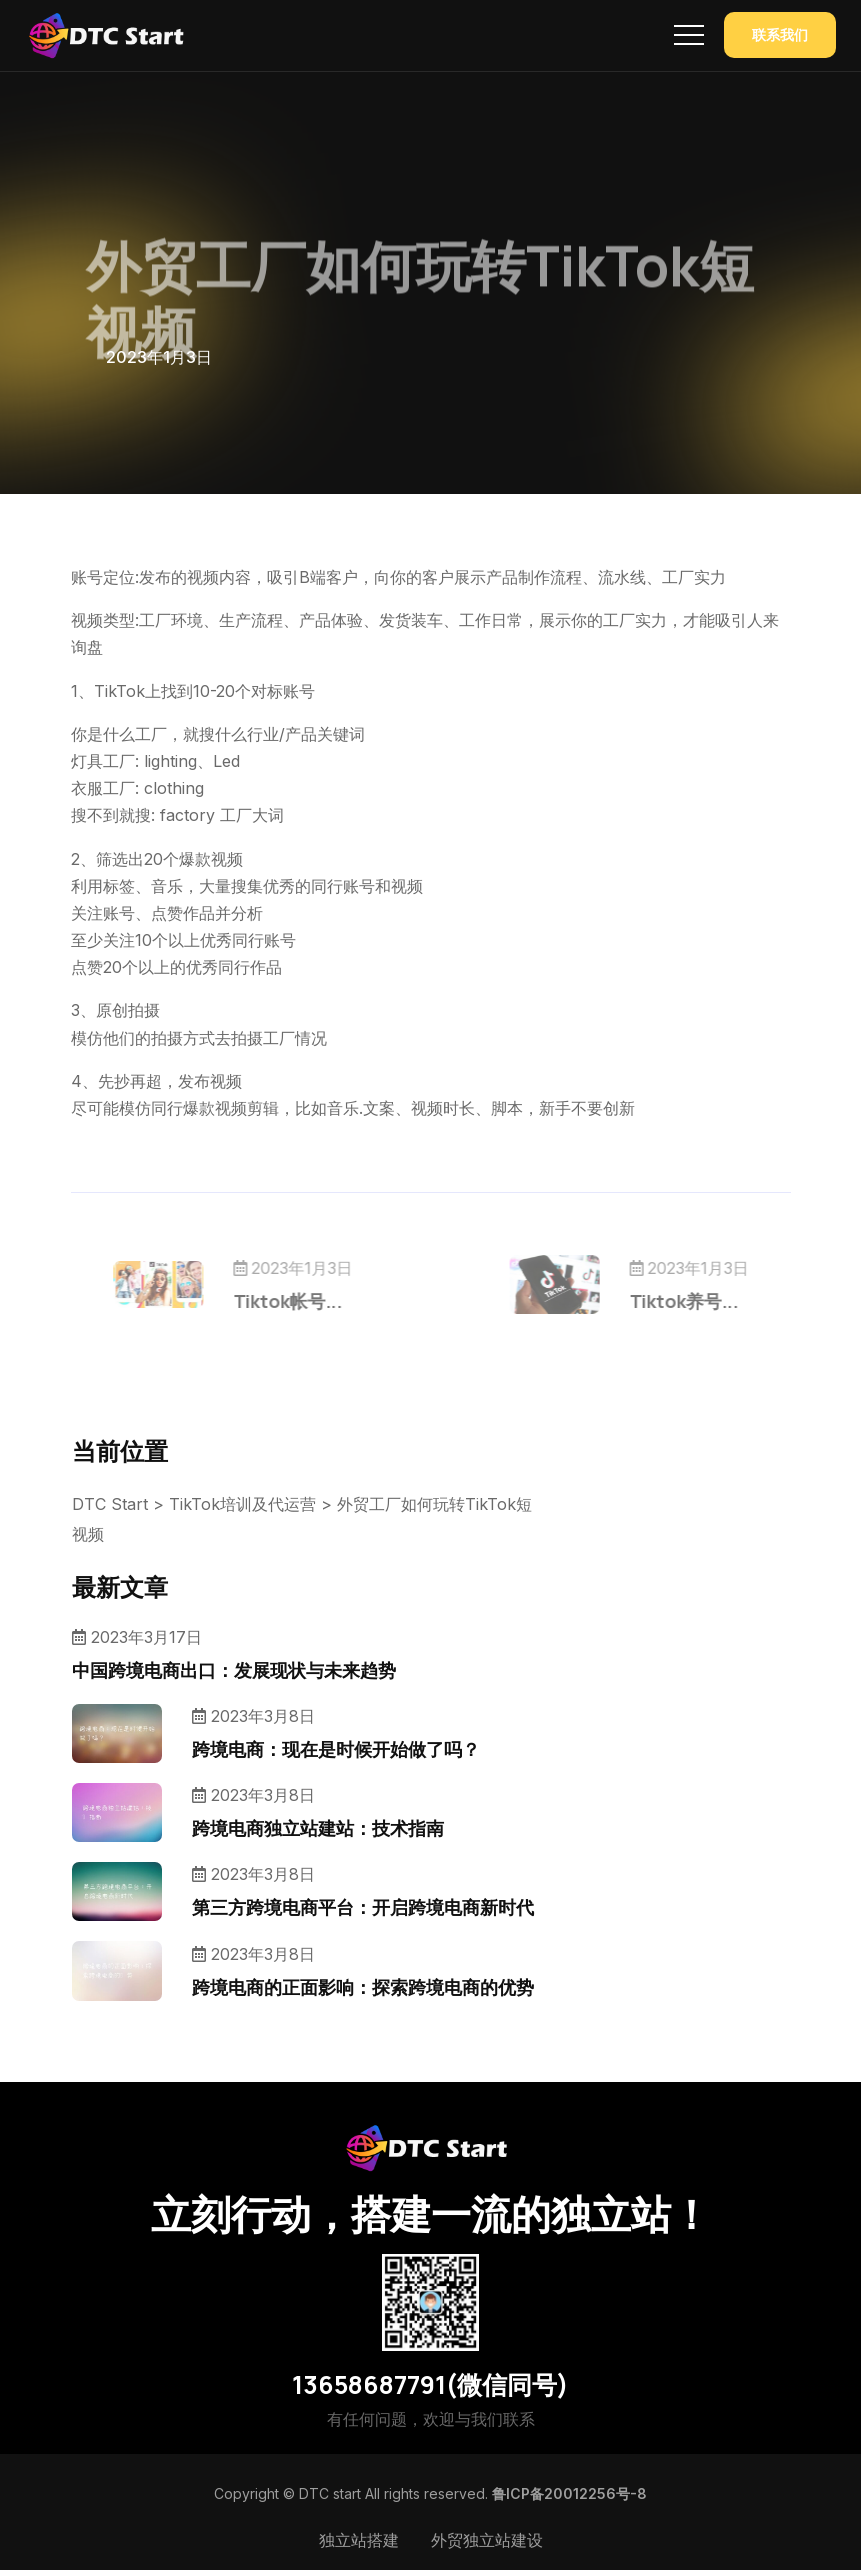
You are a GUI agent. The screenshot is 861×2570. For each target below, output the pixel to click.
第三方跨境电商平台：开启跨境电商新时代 (363, 1907)
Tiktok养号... (650, 1301)
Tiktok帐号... (320, 1301)
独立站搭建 (359, 2540)
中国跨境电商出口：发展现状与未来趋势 (234, 1670)
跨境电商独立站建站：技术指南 (318, 1828)
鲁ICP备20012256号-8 (569, 2493)
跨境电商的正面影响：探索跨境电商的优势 (363, 1987)
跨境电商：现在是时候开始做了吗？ (336, 1749)
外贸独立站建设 (487, 2540)
